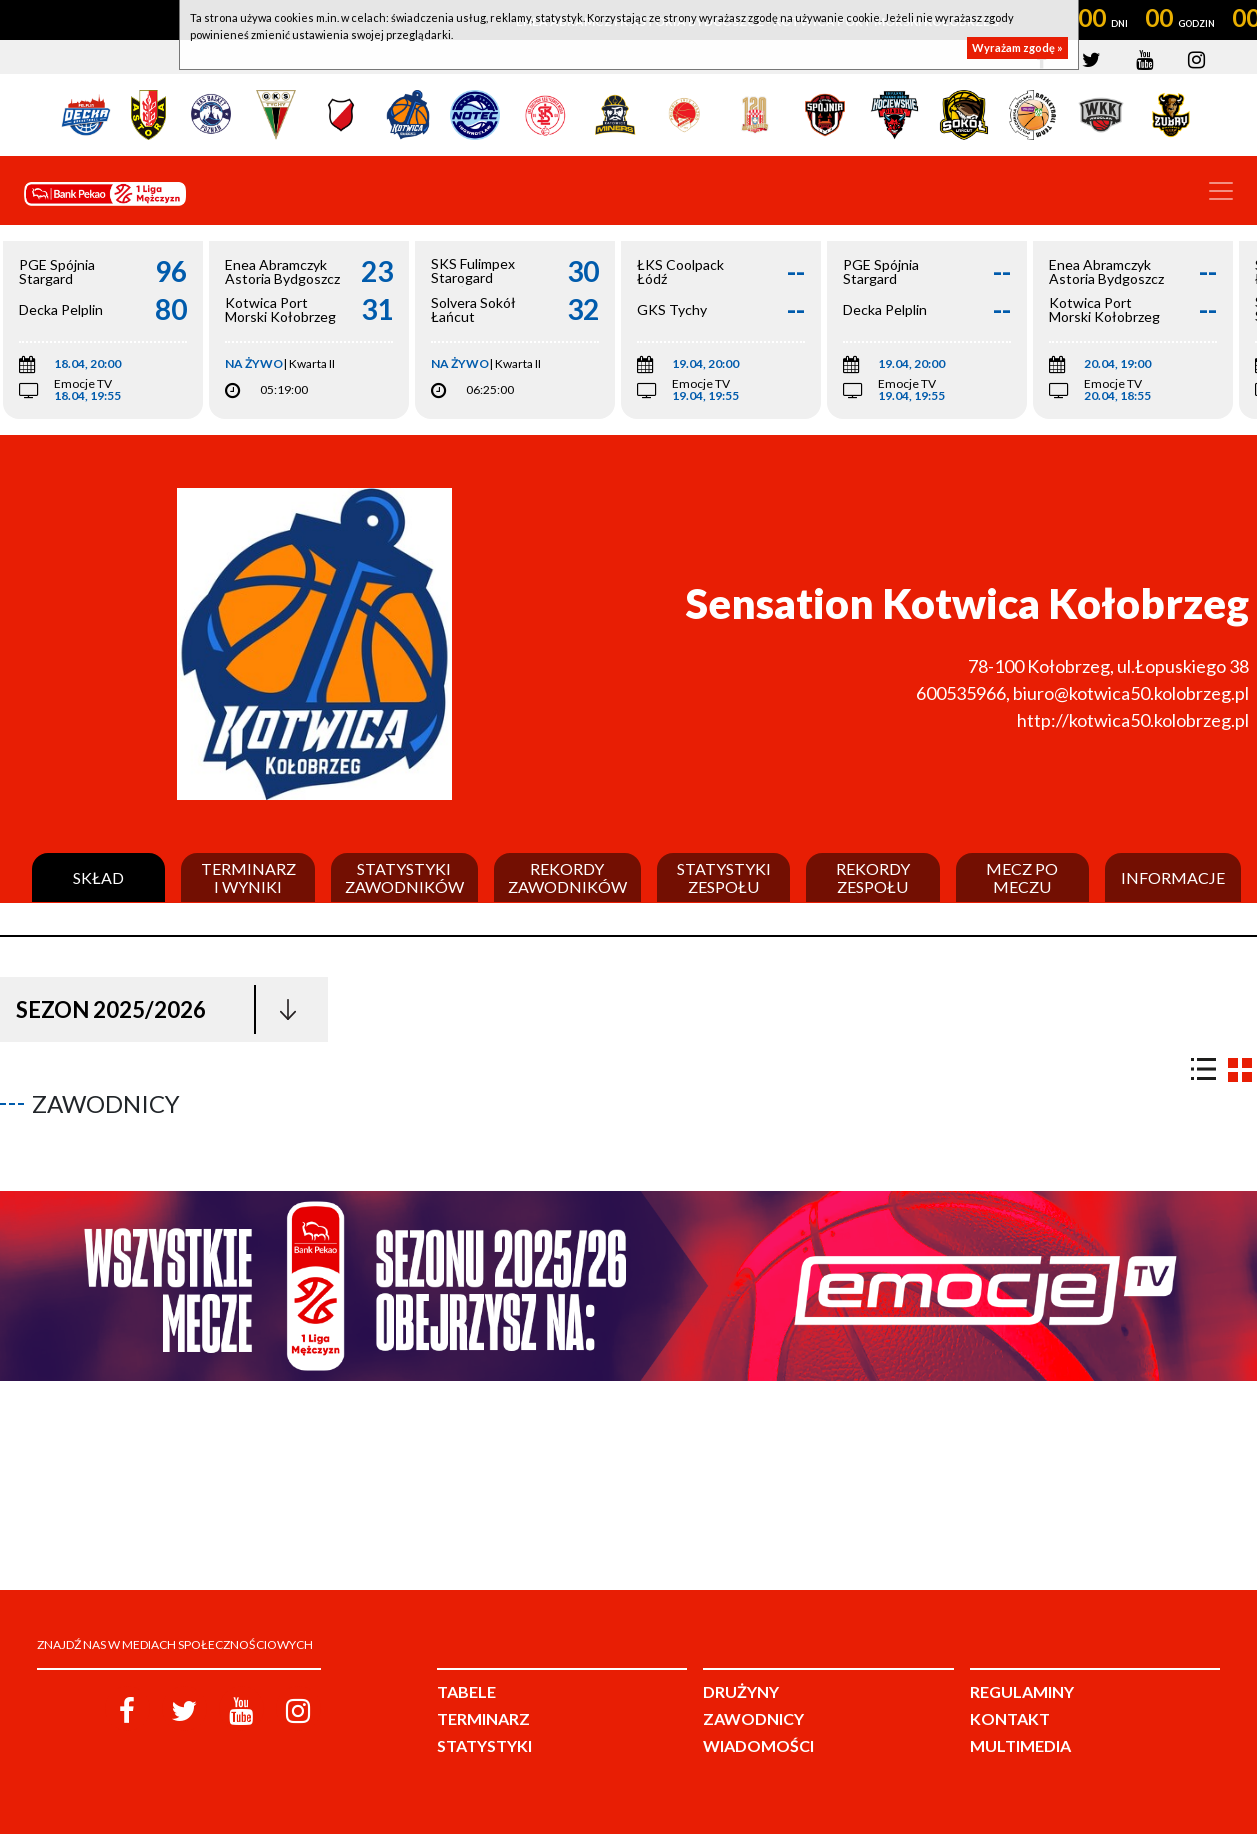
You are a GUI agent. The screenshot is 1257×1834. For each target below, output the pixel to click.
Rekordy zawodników (567, 877)
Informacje (1173, 878)
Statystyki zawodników (404, 877)
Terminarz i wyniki (248, 877)
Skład (98, 878)
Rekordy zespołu (873, 877)
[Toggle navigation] (1221, 191)
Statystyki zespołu (724, 877)
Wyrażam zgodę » (1017, 47)
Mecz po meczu (1022, 877)
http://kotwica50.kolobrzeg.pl (1133, 720)
